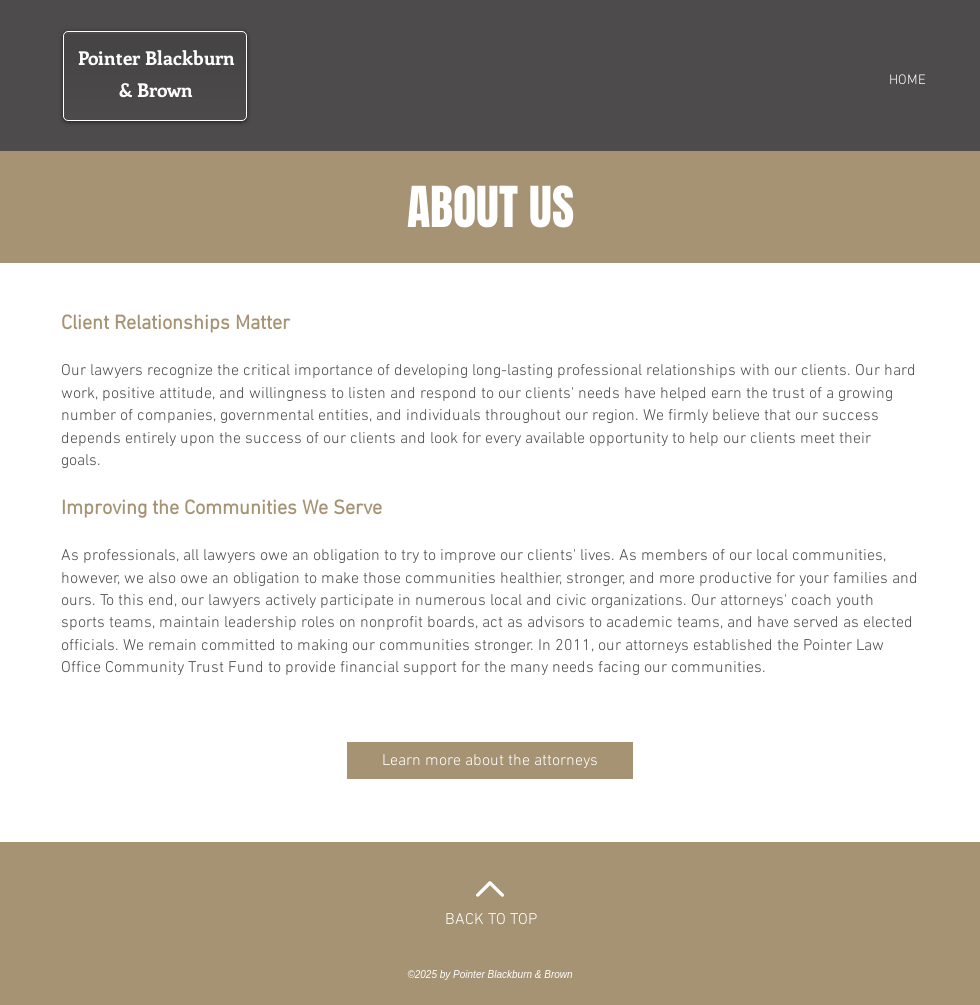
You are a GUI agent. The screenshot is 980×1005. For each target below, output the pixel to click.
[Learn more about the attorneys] (490, 760)
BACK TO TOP (491, 920)
